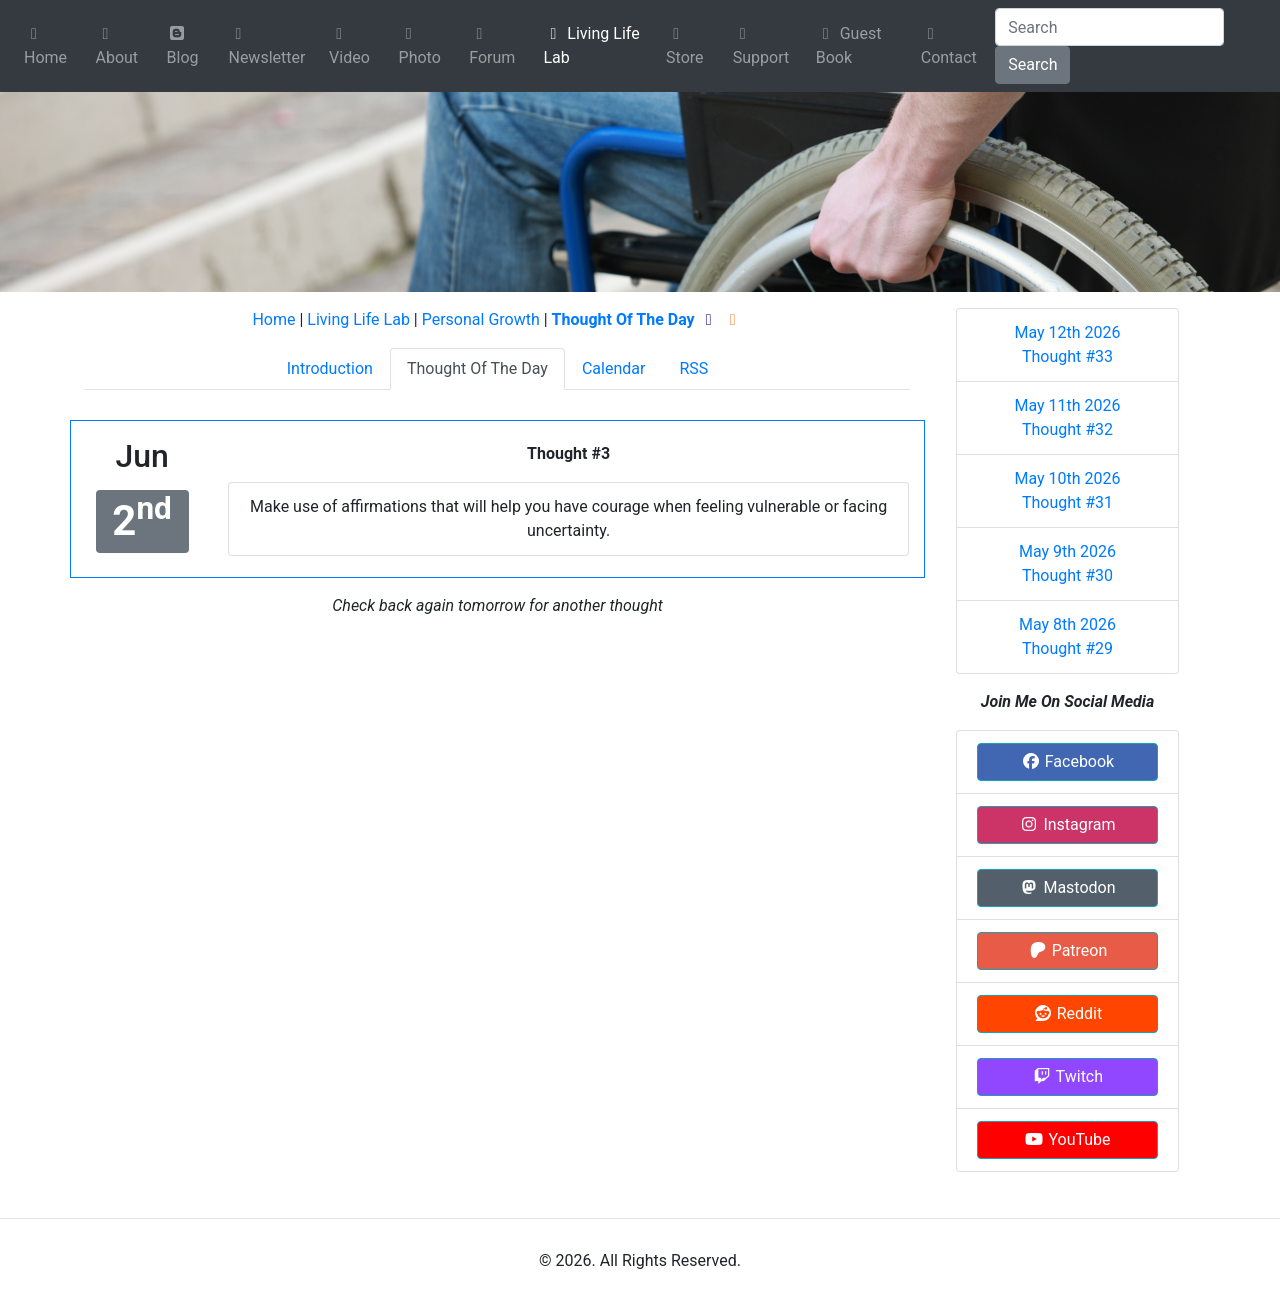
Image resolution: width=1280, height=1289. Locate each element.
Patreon (1068, 950)
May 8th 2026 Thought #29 (1067, 636)
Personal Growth (481, 319)
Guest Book (849, 45)
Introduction (330, 368)
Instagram (1067, 824)
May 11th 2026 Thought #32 (1067, 417)
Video (349, 46)
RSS (693, 368)
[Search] (1109, 27)
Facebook (1067, 761)
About (116, 46)
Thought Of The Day (477, 368)
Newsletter (266, 46)
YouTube (1067, 1139)
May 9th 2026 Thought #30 (1067, 563)
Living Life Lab (591, 45)
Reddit (1067, 1013)
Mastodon (1067, 887)
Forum (492, 46)
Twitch (1067, 1076)
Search (1032, 64)
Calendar (613, 368)
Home (45, 46)
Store (684, 46)
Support (761, 46)
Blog (183, 46)
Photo (420, 46)
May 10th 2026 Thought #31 (1067, 490)
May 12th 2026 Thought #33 (1067, 344)
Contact (949, 46)
